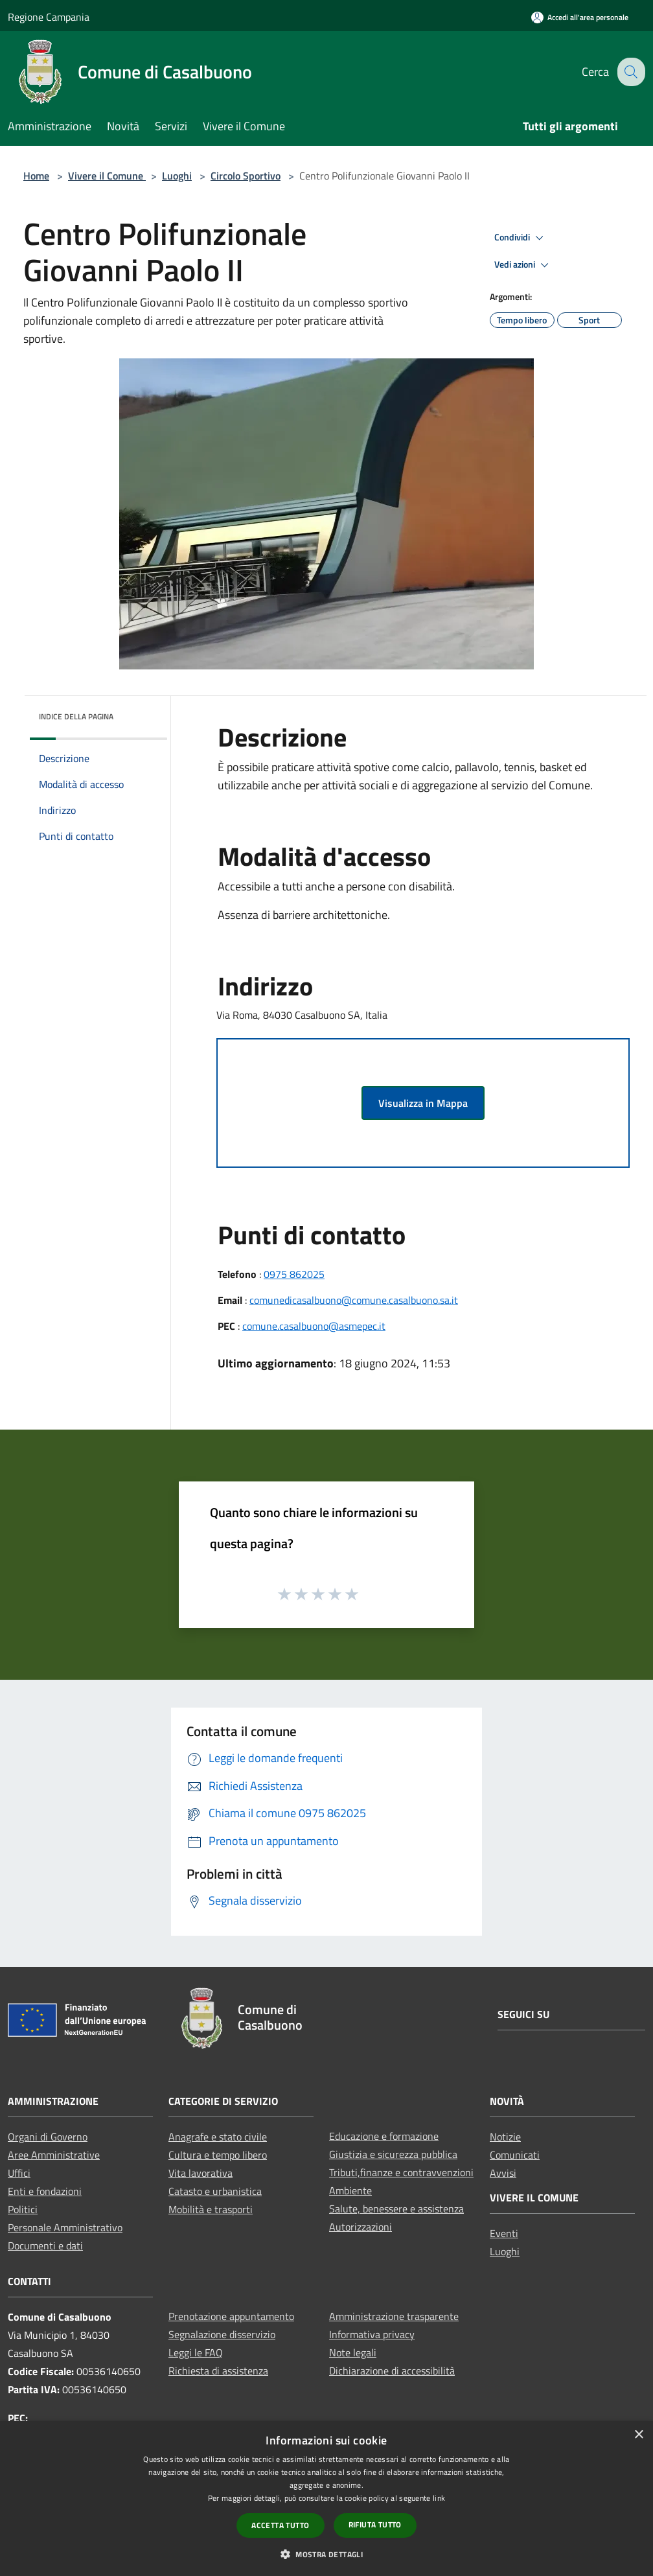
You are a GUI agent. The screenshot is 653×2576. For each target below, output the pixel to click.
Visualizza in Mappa (423, 1103)
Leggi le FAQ (195, 2352)
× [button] (638, 2435)
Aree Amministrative (54, 2155)
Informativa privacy (372, 2334)
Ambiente (350, 2190)
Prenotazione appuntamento (231, 2316)
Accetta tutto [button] (280, 2525)
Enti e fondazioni (45, 2191)
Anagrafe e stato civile (217, 2136)
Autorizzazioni (360, 2226)
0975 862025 (294, 1274)
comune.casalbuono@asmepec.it (313, 1326)
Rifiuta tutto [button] (375, 2524)
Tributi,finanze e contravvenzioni (401, 2172)
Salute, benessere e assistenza (396, 2208)
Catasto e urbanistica (215, 2191)
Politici (23, 2209)
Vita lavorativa (200, 2173)
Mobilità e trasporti (210, 2209)
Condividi (520, 238)
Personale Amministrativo (65, 2227)
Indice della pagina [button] (76, 716)
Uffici (19, 2173)
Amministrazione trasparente (394, 2316)
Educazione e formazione (384, 2136)
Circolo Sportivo (246, 175)
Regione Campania (48, 17)
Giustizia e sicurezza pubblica (393, 2154)
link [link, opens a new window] (439, 2498)
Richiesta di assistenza (218, 2370)
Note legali (352, 2352)
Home (36, 175)
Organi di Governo (47, 2136)
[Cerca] (629, 71)
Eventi (504, 2233)
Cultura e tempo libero (217, 2155)
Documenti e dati (45, 2245)
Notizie (505, 2136)
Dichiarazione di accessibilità (392, 2370)
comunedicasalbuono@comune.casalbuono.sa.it (353, 1300)
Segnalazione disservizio (221, 2334)
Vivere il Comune (107, 175)
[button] (326, 2553)
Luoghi (177, 175)
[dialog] (326, 2498)
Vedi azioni (523, 265)
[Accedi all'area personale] (579, 17)
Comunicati (515, 2155)
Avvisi (503, 2173)
